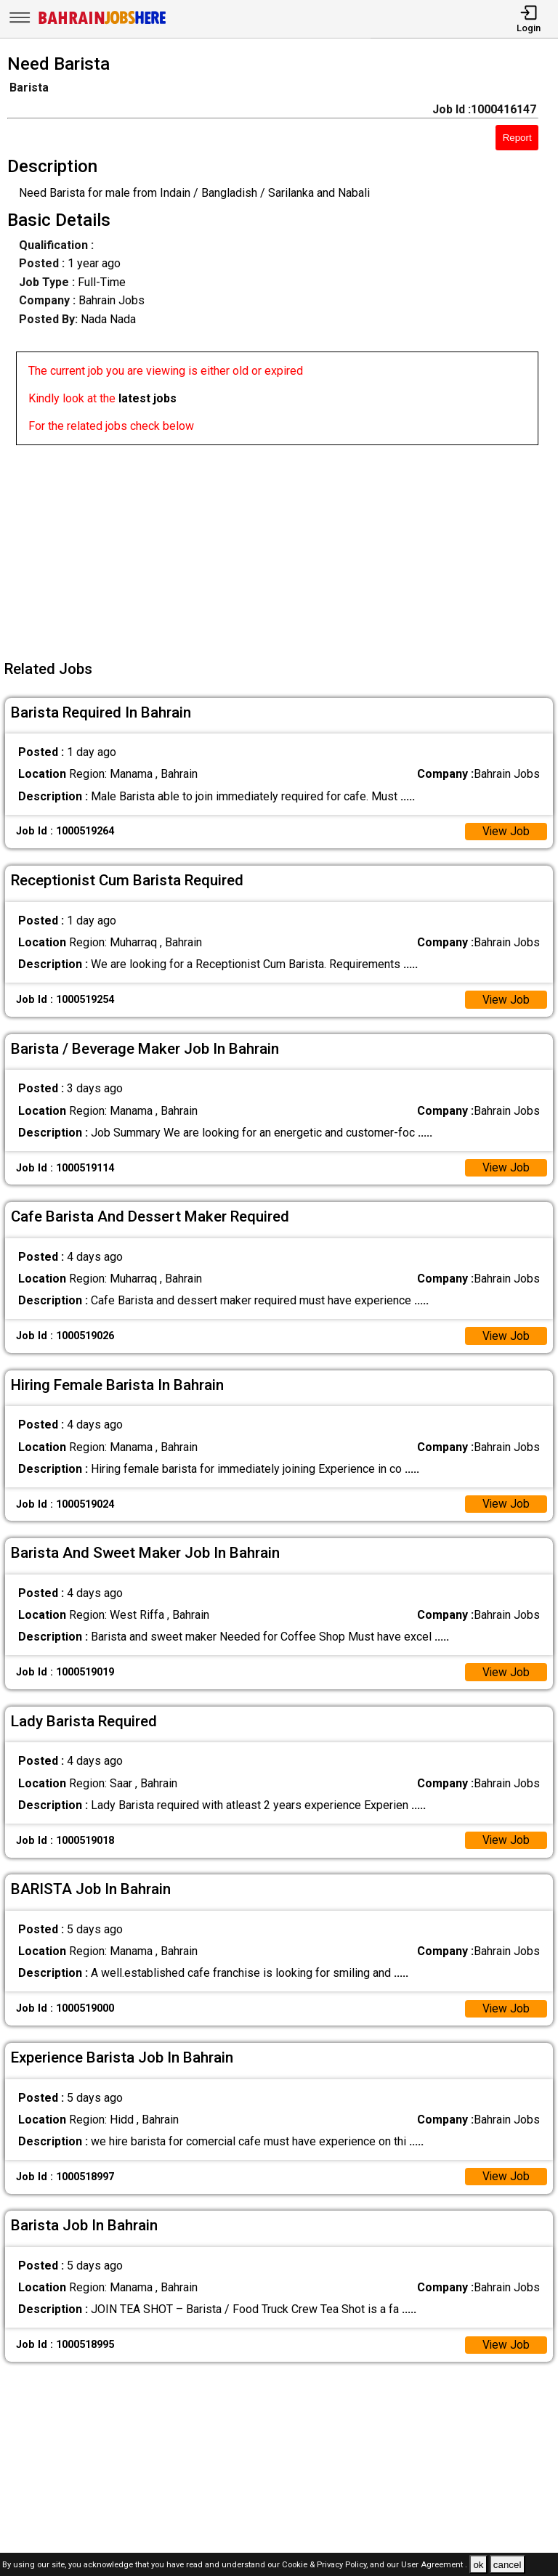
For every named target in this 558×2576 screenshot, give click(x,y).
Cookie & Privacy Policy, (326, 2565)
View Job (506, 832)
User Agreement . (434, 2565)
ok (478, 2564)
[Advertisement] (283, 547)
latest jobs (147, 398)
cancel (507, 2564)
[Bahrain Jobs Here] (102, 23)
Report (517, 137)
